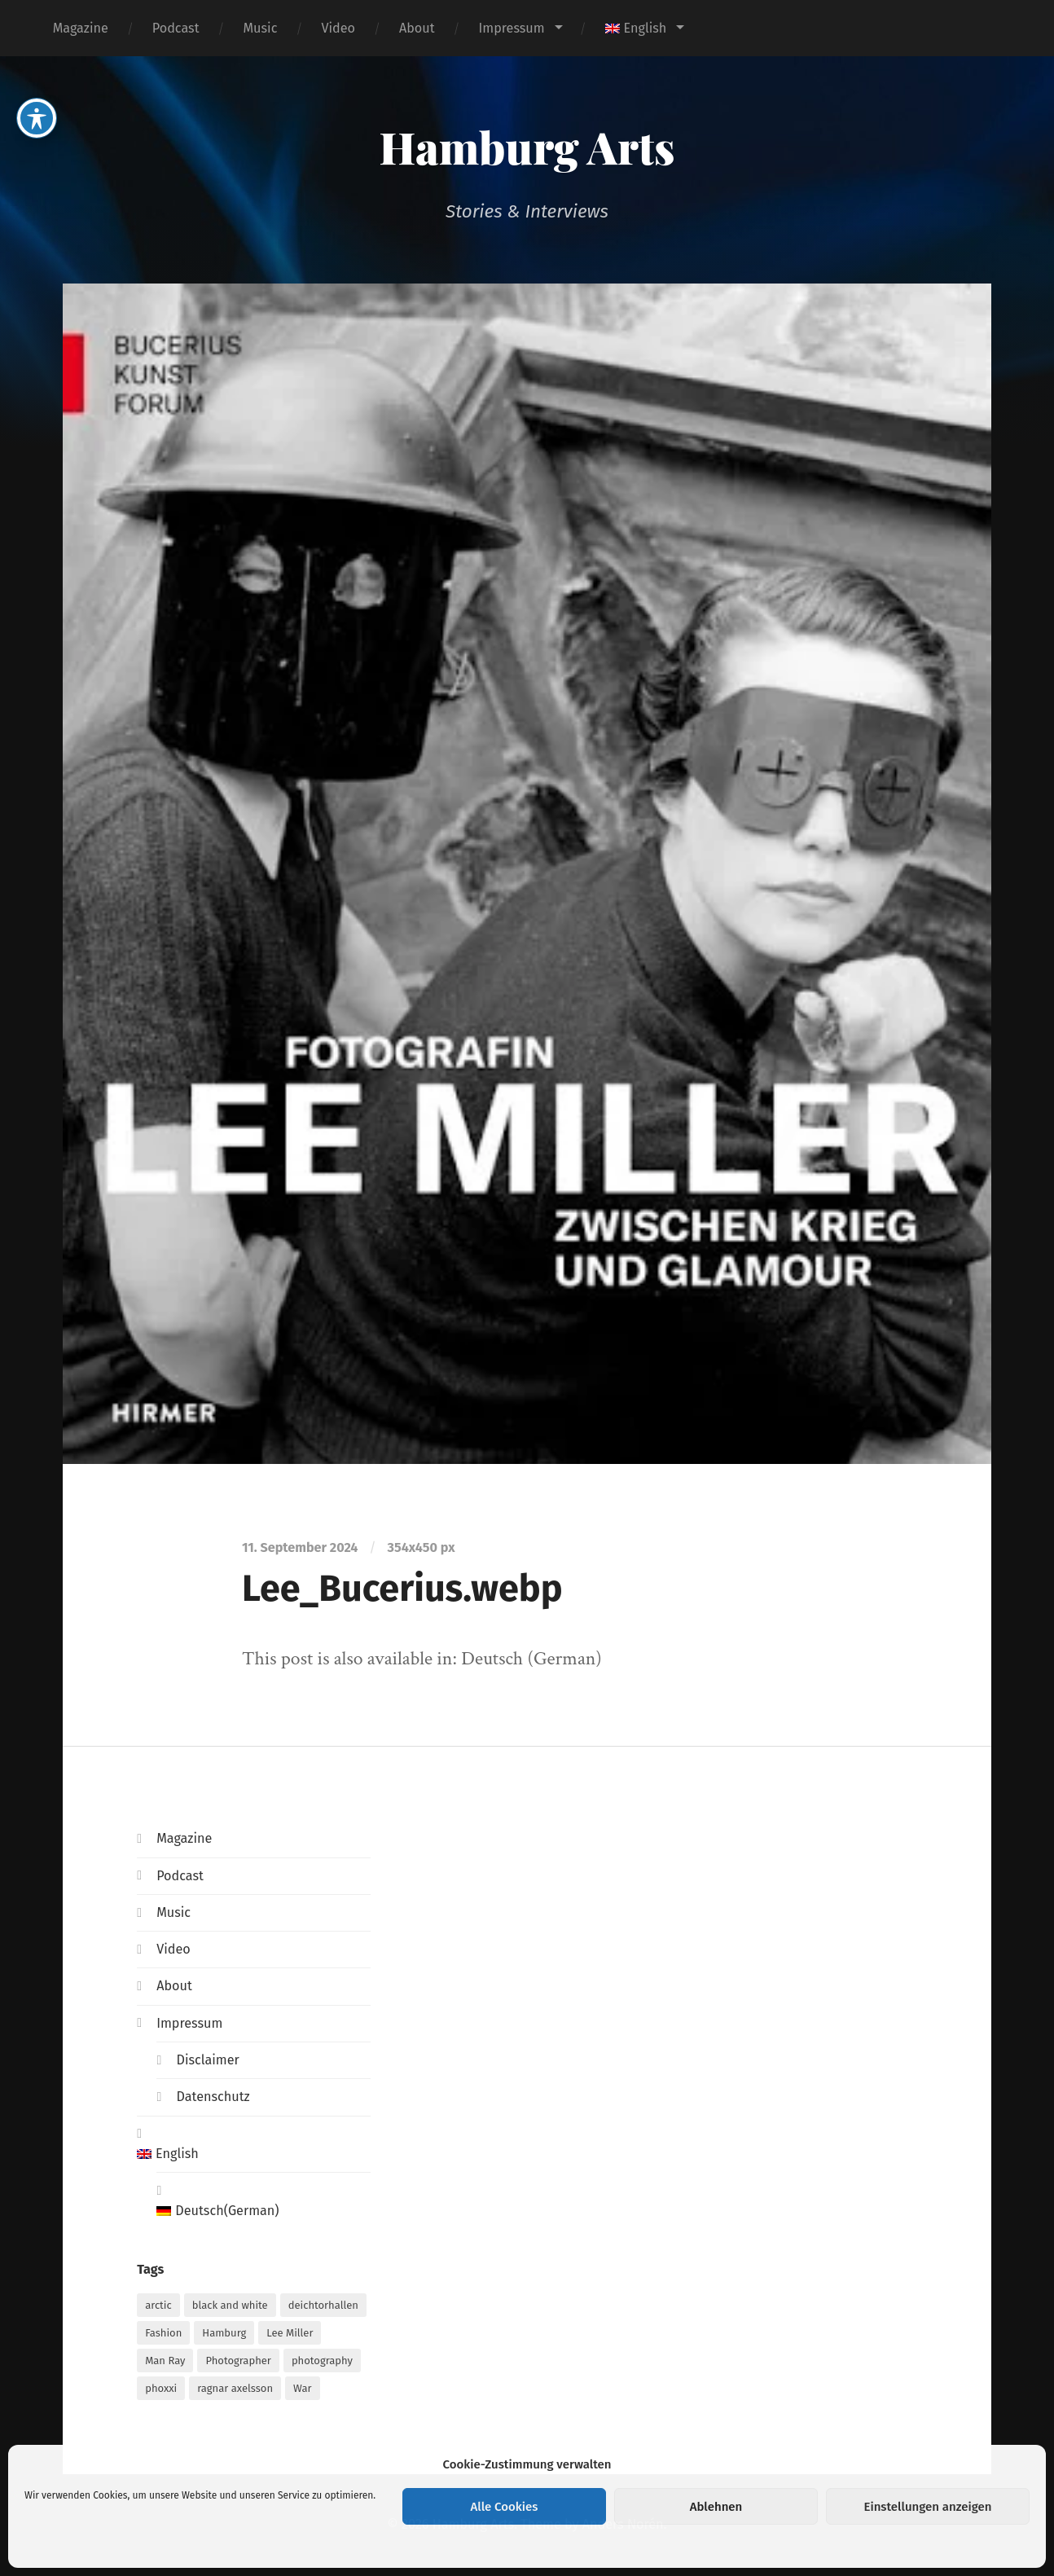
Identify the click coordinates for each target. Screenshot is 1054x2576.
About (417, 28)
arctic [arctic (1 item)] (158, 2305)
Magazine (80, 28)
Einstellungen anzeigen (927, 2506)
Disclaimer (207, 2060)
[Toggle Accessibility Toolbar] (36, 78)
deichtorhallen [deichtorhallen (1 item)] (323, 2305)
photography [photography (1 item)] (322, 2360)
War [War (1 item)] (302, 2388)
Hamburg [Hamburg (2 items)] (224, 2333)
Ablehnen (716, 2506)
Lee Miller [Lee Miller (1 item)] (289, 2333)
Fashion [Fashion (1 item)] (163, 2333)
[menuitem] (644, 28)
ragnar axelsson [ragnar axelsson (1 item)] (235, 2388)
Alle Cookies (504, 2506)
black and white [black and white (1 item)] (230, 2305)
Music (261, 28)
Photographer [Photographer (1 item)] (237, 2360)
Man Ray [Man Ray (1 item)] (165, 2360)
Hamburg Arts (527, 146)
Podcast (176, 28)
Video (338, 28)
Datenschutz (212, 2096)
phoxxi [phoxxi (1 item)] (161, 2388)
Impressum (512, 28)
